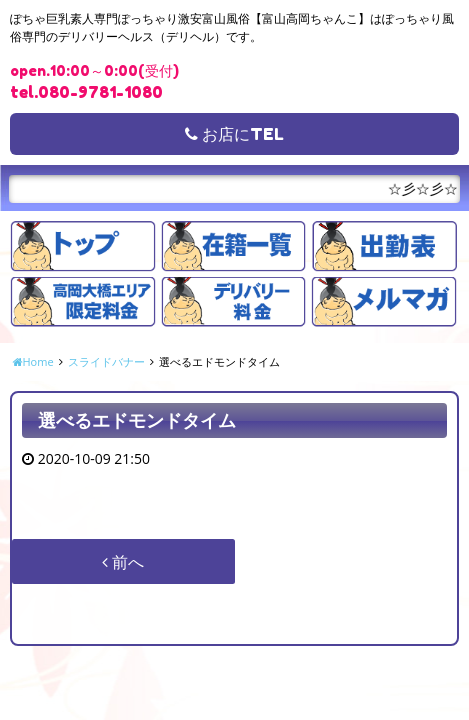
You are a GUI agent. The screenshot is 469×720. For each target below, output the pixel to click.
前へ (123, 562)
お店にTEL (234, 134)
